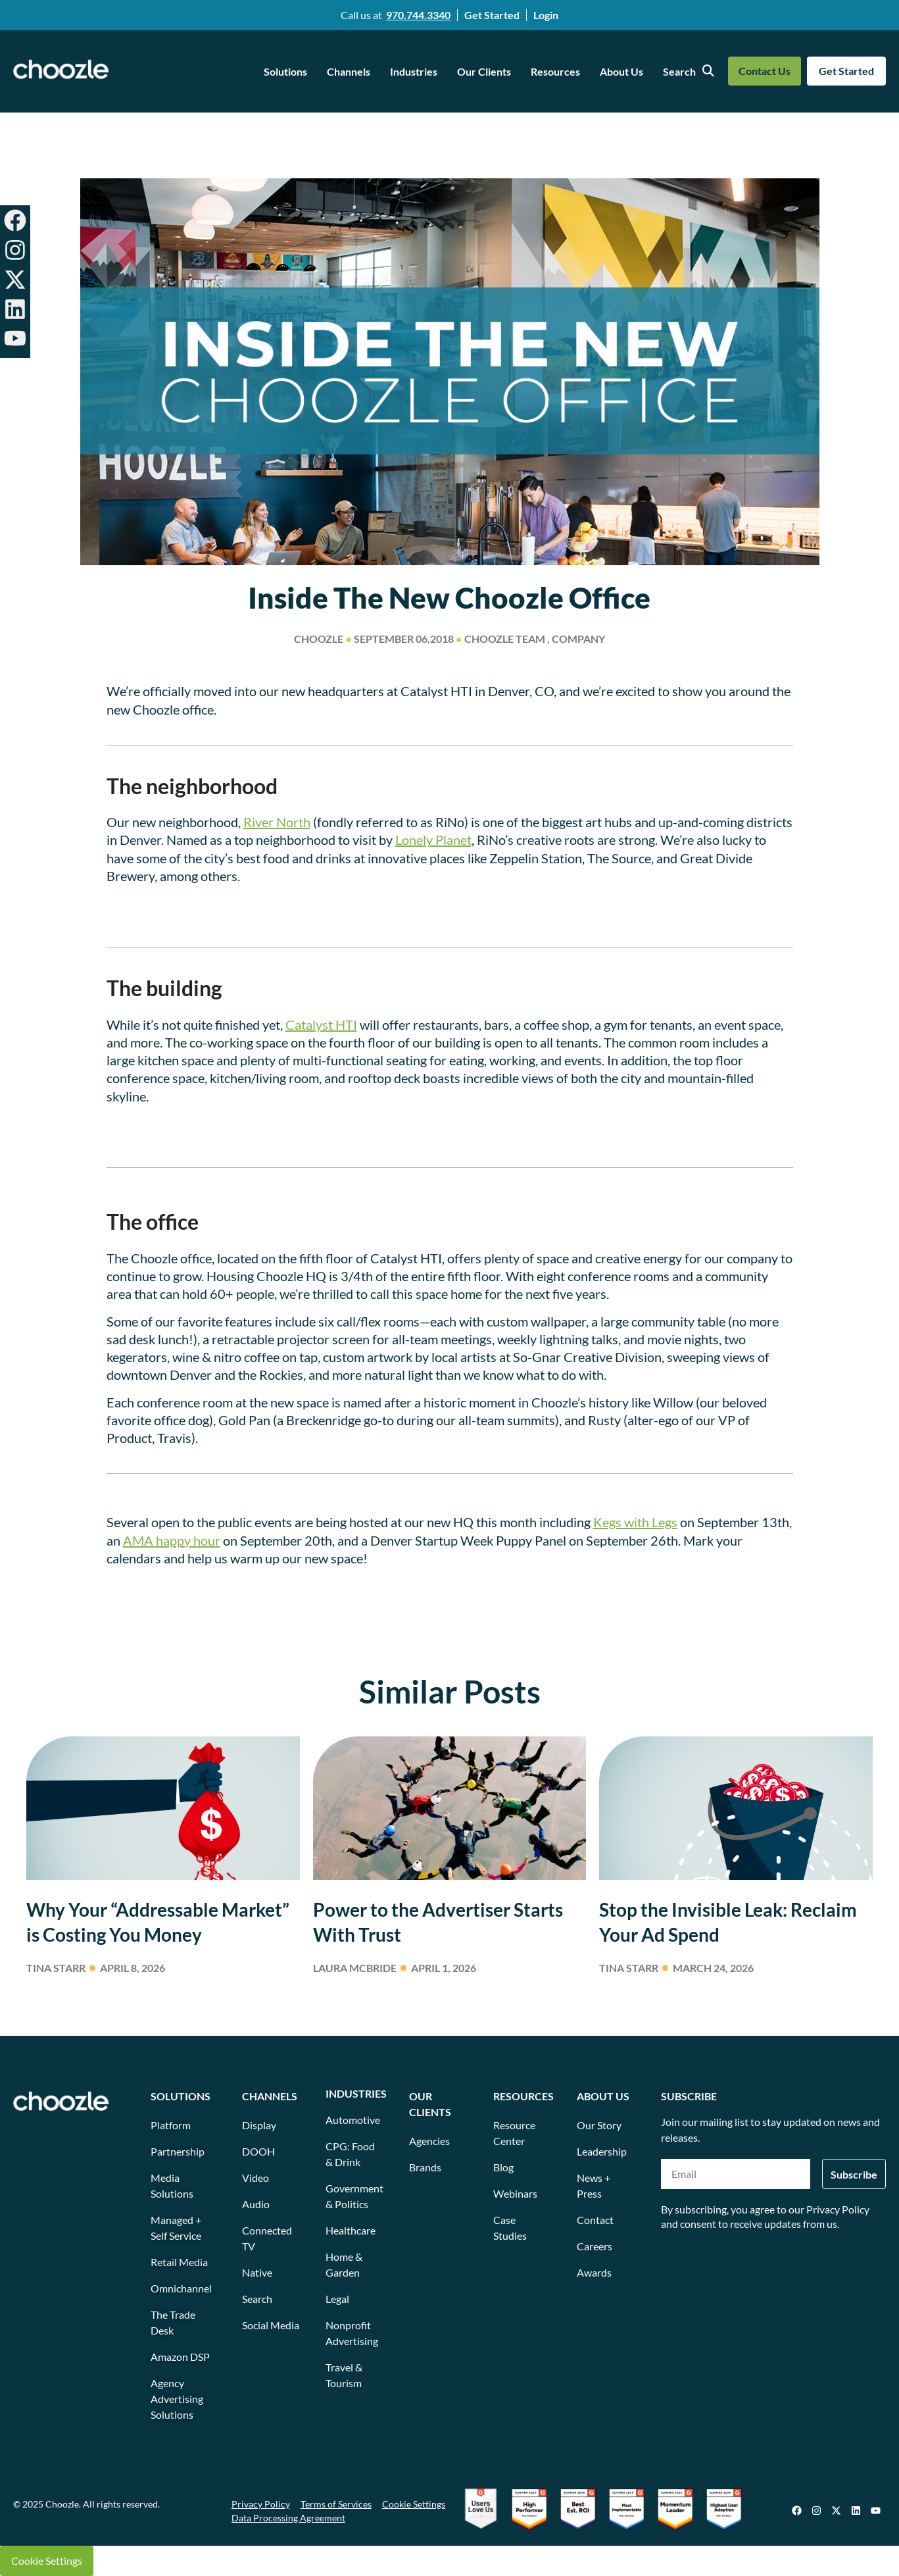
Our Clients (484, 71)
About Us (621, 71)
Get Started (492, 15)
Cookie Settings (46, 2560)
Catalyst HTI (321, 1024)
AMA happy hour (171, 1540)
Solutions (285, 71)
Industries (413, 71)
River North (276, 822)
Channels (348, 71)
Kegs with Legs (635, 1522)
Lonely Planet (433, 839)
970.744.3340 (418, 15)
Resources (555, 71)
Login (545, 15)
